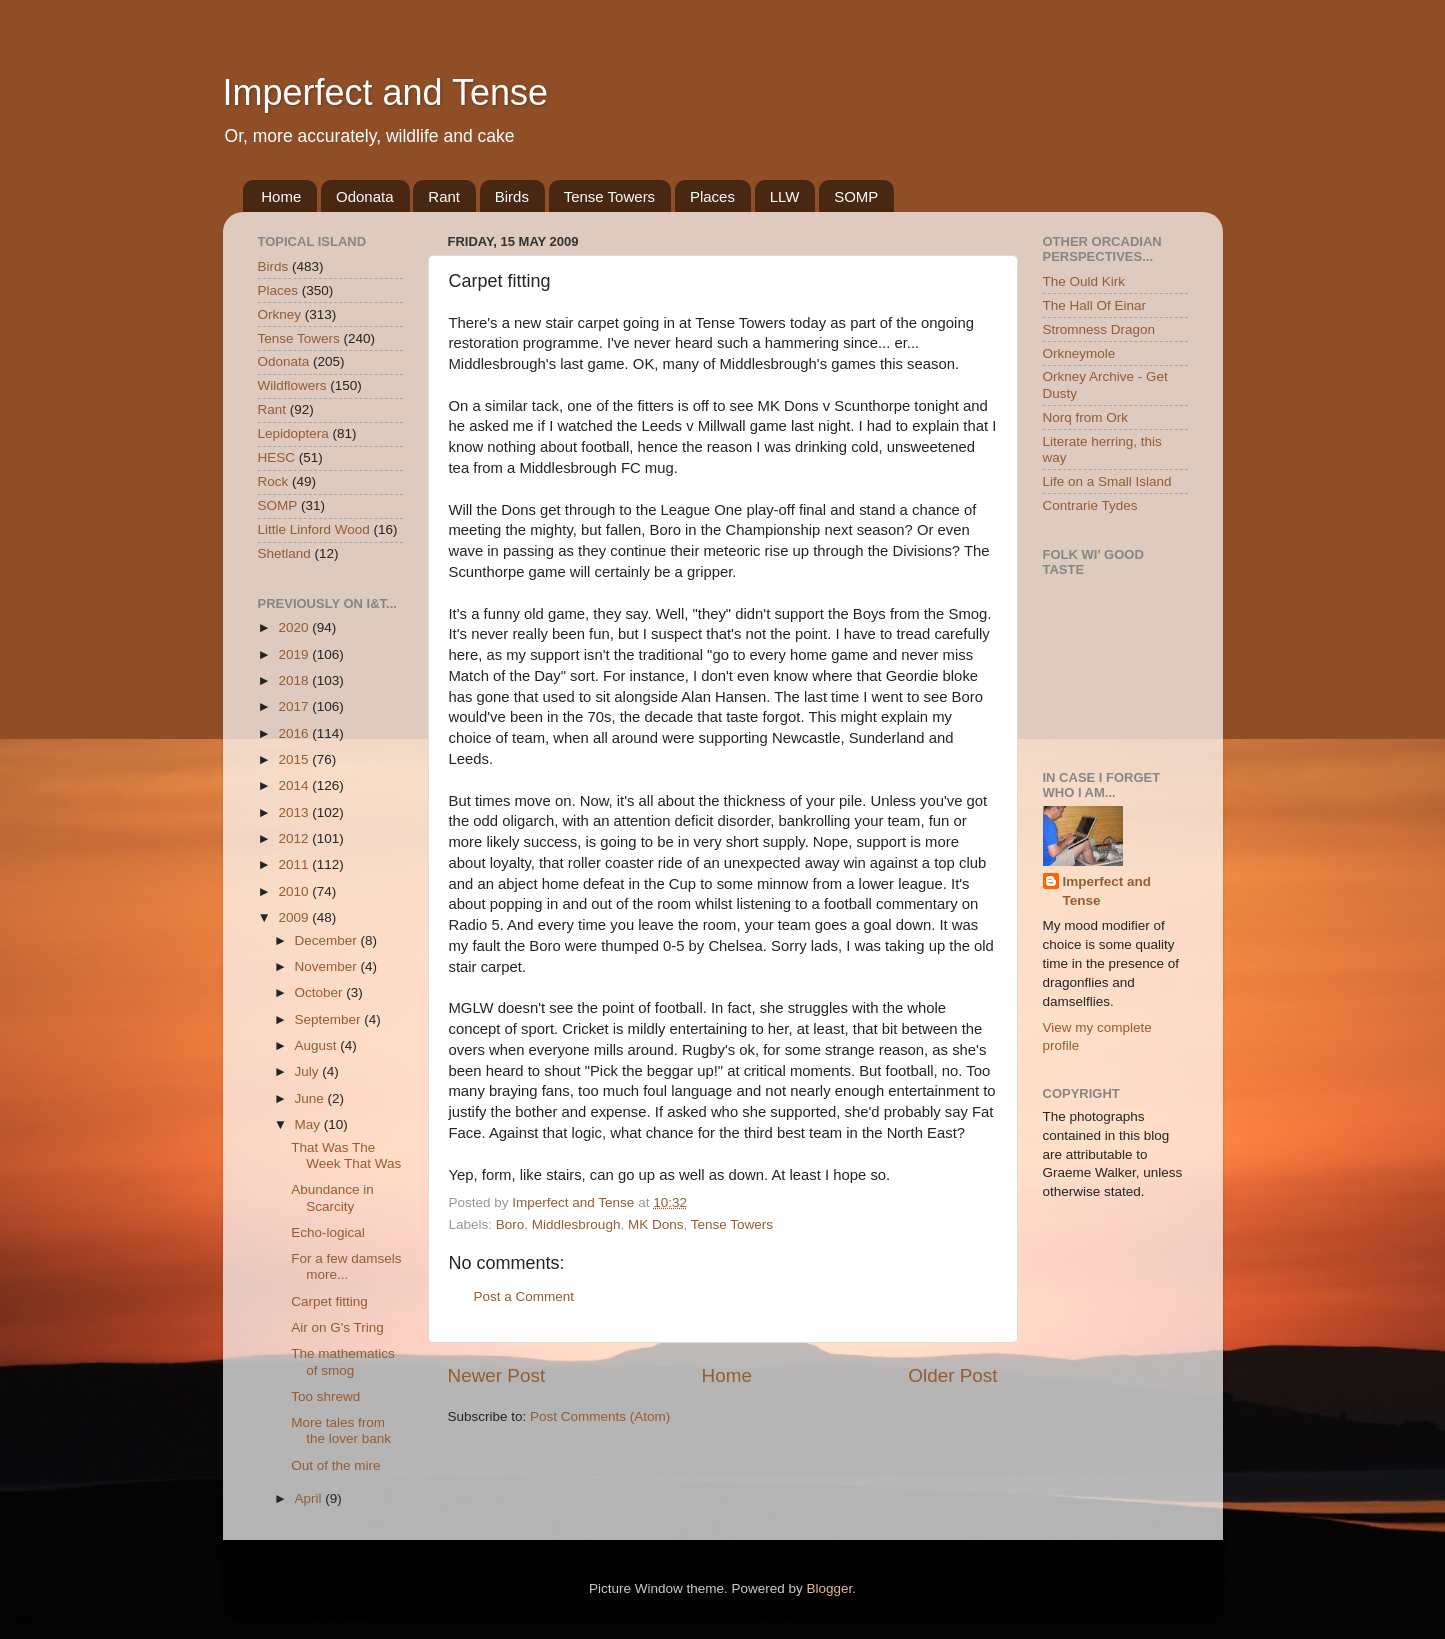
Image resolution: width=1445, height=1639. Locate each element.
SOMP (856, 196)
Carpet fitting (329, 1301)
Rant (444, 196)
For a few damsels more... (346, 1266)
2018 (295, 680)
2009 (295, 917)
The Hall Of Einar (1095, 305)
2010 (295, 891)
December (328, 940)
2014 (295, 785)
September (330, 1019)
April (310, 1498)
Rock (273, 481)
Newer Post (497, 1375)
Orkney (280, 314)
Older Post (952, 1375)
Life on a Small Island (1107, 481)
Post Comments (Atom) (600, 1416)
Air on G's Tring (337, 1327)
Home (281, 196)
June (311, 1098)
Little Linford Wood (314, 529)
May (309, 1124)
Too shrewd (325, 1396)
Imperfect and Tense (386, 92)
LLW (785, 196)
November (328, 966)
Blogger (830, 1588)
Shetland (284, 553)
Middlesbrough (576, 1224)
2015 (295, 759)
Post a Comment (524, 1296)
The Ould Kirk (1084, 281)
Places (712, 196)
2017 (295, 706)
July (309, 1071)
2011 (295, 864)
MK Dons (656, 1224)
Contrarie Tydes (1090, 505)
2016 (295, 733)
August (318, 1045)
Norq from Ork (1086, 417)
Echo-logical (328, 1232)
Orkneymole (1079, 353)
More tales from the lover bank (341, 1430)
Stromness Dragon (1099, 329)
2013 (295, 812)
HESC (277, 457)
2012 (295, 838)
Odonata (365, 196)
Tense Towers (609, 196)
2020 (295, 627)
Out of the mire (335, 1465)
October (321, 992)
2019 (295, 654)
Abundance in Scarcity (332, 1197)
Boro (510, 1224)
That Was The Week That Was (346, 1155)
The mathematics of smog (343, 1361)
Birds (512, 196)
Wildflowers (292, 385)
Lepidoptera (293, 433)
